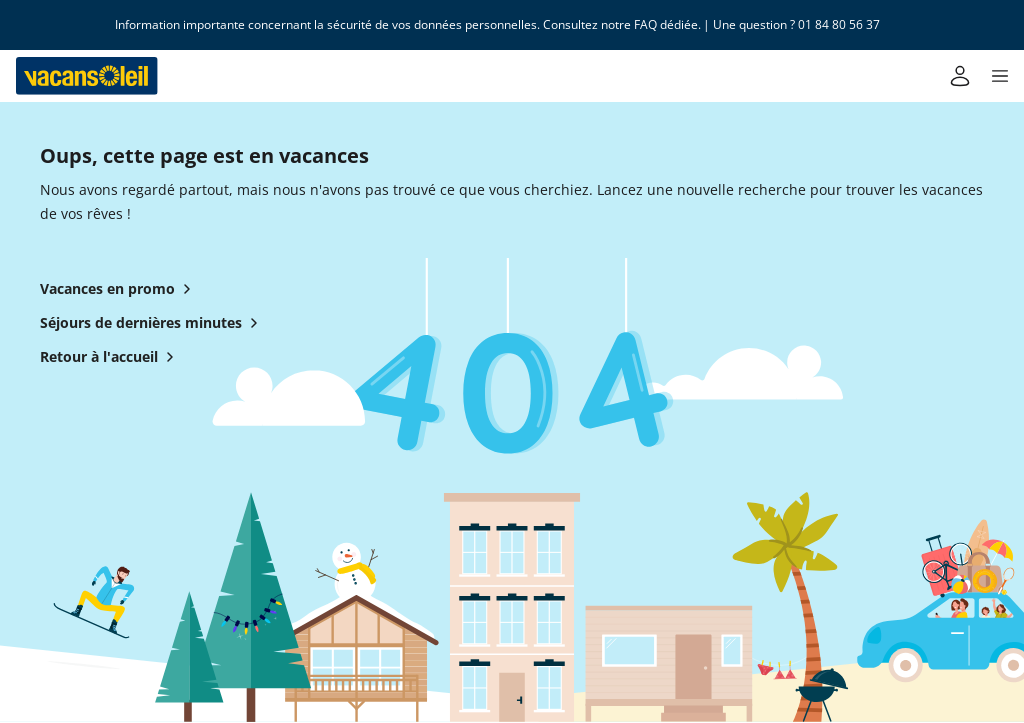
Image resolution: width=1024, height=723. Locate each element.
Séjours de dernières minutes (153, 323)
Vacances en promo (119, 289)
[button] (1000, 76)
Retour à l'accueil (111, 357)
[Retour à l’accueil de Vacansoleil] (87, 76)
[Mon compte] (960, 76)
